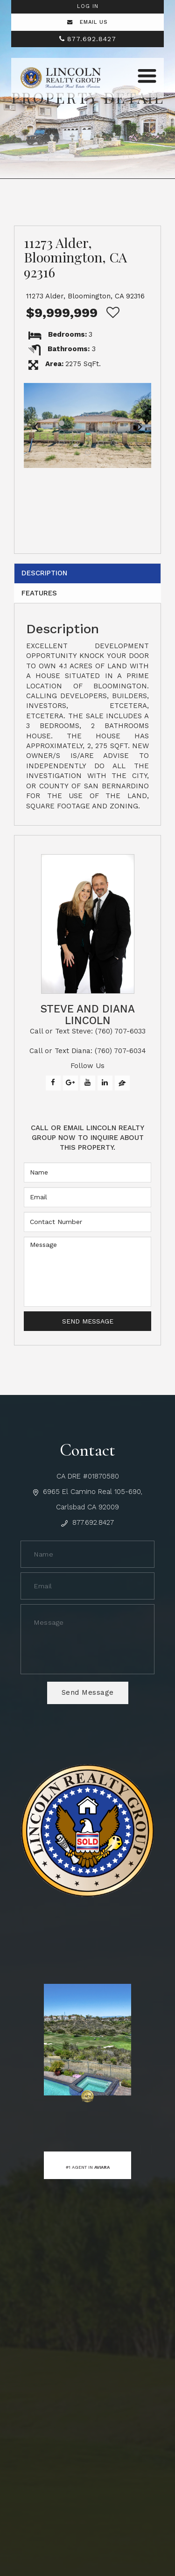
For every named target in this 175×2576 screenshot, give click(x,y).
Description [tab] (44, 573)
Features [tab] (39, 593)
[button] (35, 425)
